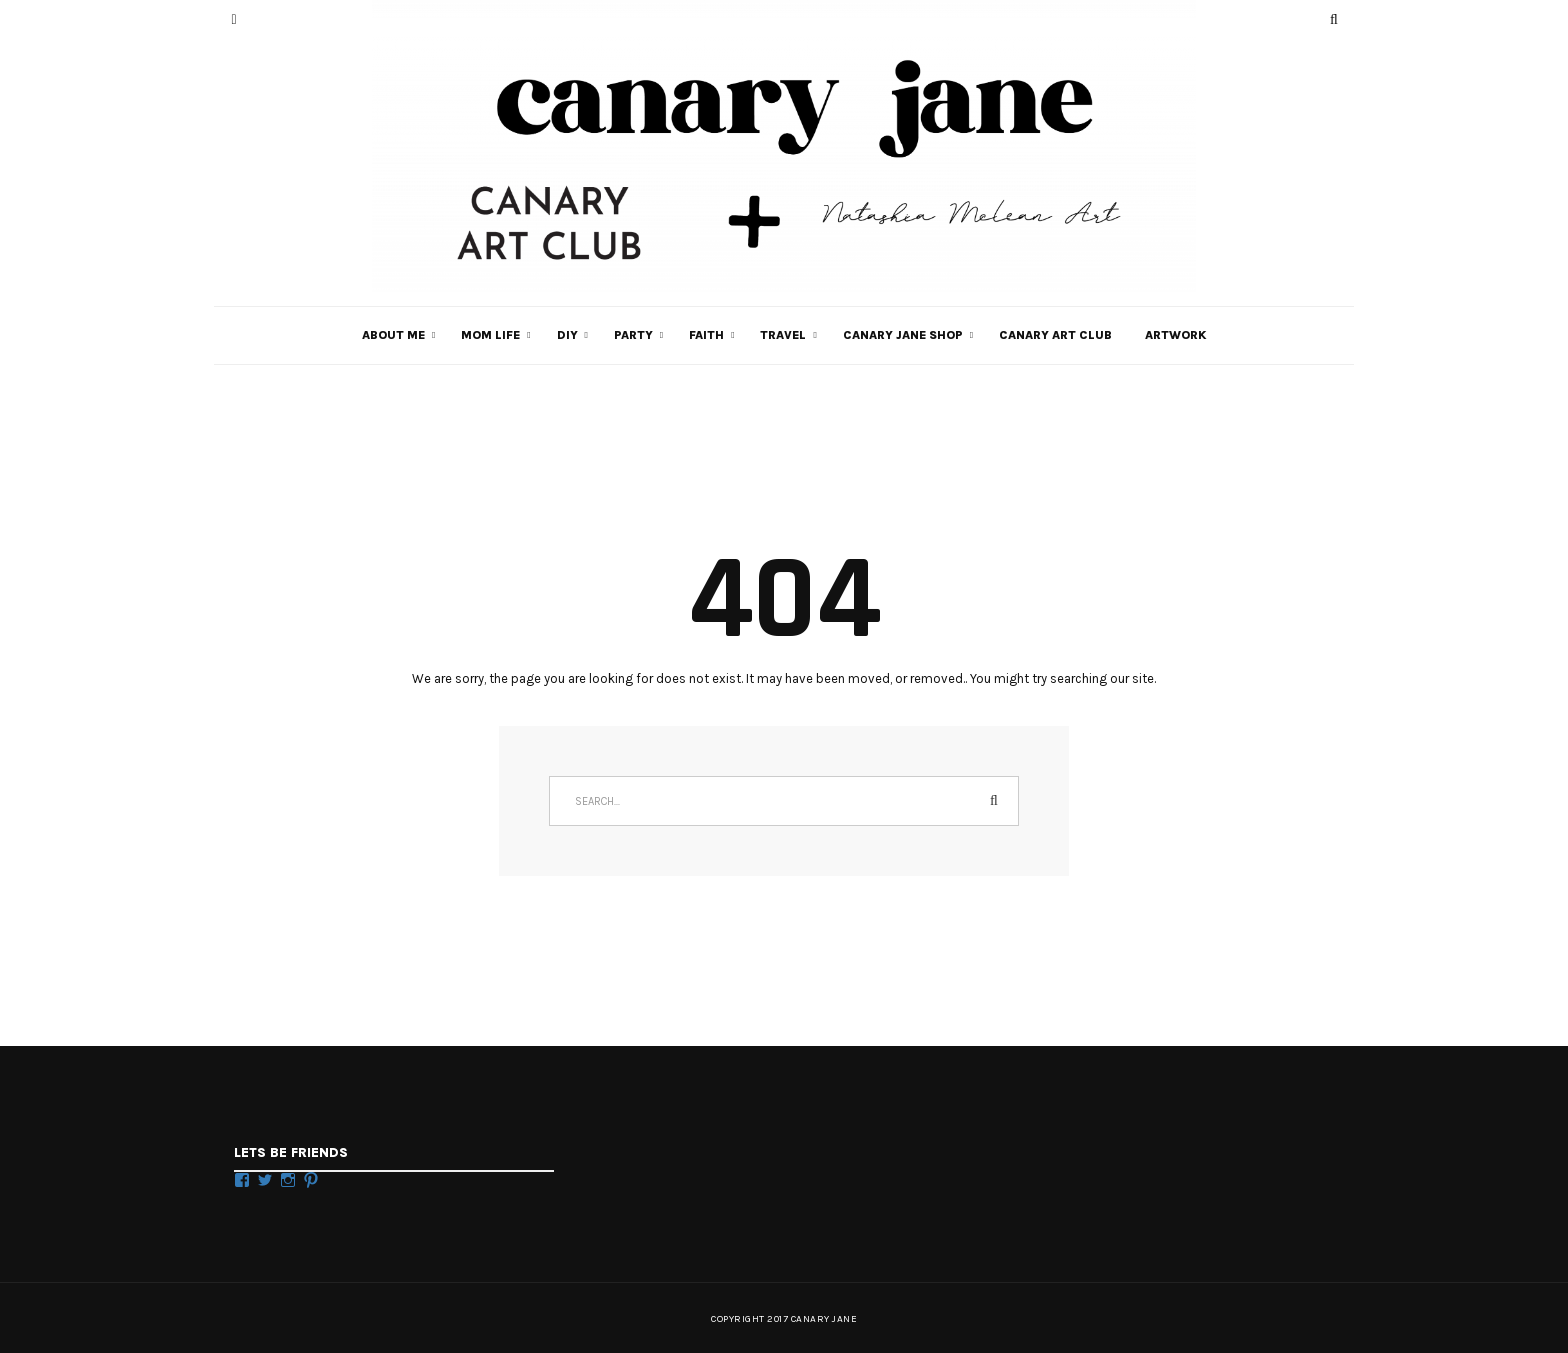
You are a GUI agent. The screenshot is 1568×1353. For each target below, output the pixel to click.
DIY (567, 335)
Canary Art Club (1055, 335)
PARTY (633, 335)
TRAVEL (783, 335)
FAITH (706, 335)
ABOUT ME (393, 335)
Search (994, 801)
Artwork (1175, 335)
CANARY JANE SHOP (903, 335)
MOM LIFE (490, 335)
